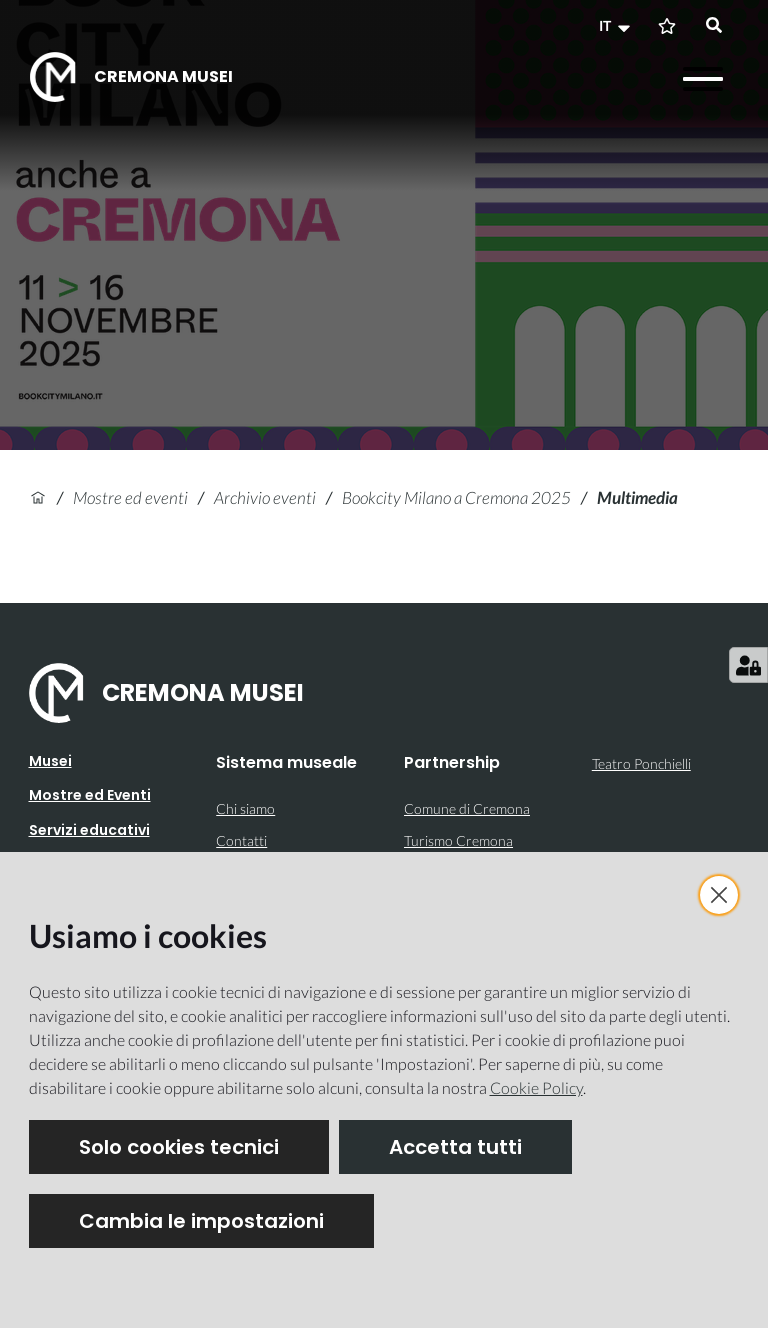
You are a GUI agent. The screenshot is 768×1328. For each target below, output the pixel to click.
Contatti (241, 840)
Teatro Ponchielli (641, 763)
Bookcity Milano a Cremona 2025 (456, 497)
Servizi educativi (89, 830)
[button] (617, 26)
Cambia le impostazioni (201, 1221)
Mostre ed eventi (130, 497)
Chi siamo (245, 808)
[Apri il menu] (703, 79)
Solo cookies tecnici (179, 1147)
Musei (50, 761)
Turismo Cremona (458, 840)
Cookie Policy (536, 1087)
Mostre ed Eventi (90, 795)
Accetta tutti (455, 1147)
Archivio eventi (265, 497)
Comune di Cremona (467, 808)
